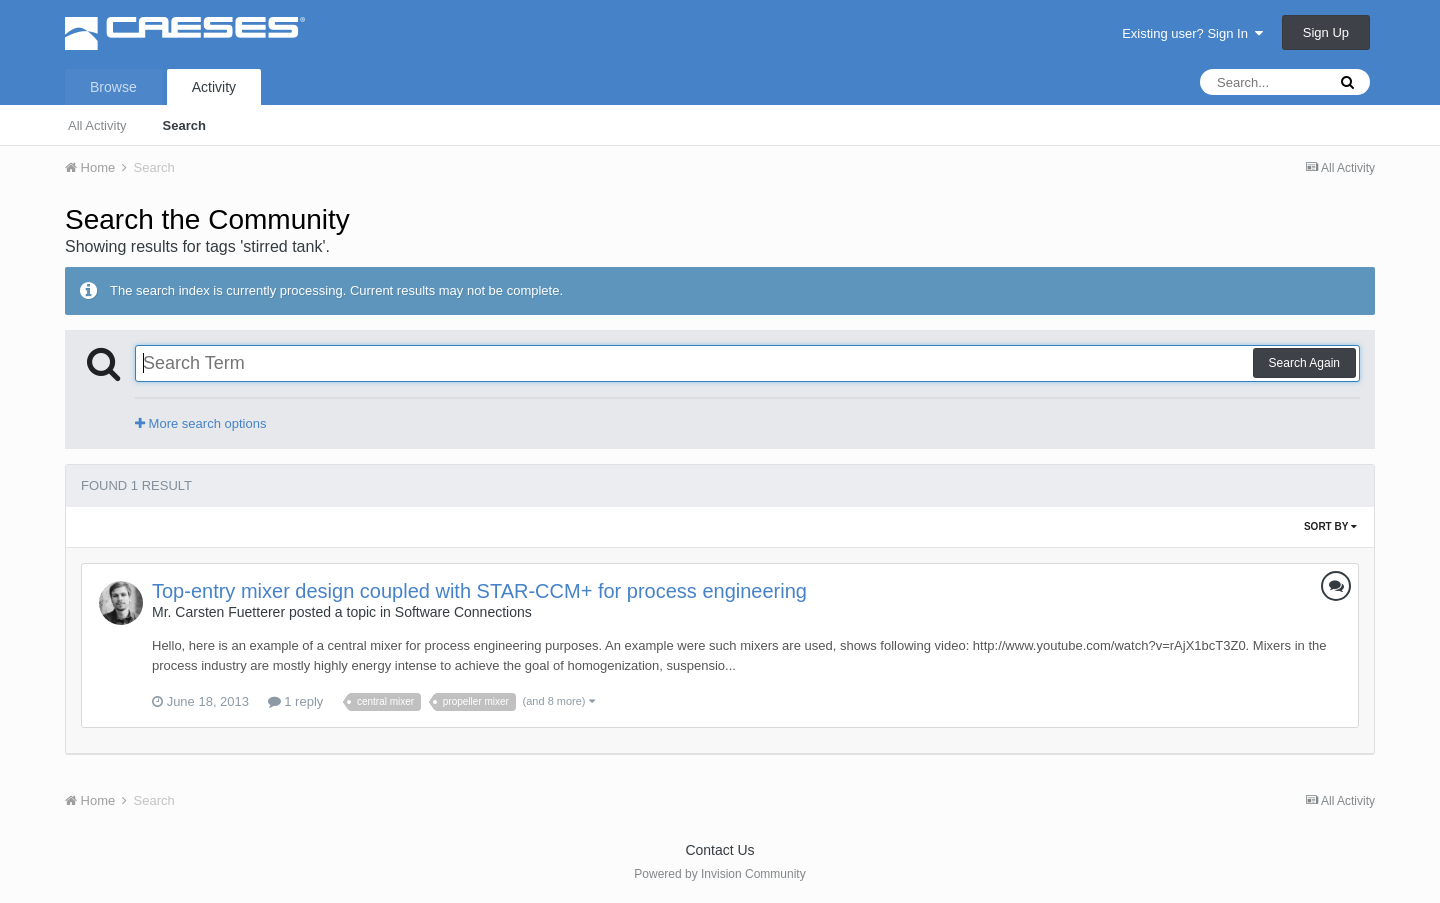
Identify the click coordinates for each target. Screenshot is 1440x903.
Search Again (1304, 363)
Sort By (1330, 526)
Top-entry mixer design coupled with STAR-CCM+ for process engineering (479, 591)
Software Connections (463, 612)
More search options (200, 423)
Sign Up (1326, 32)
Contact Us (719, 850)
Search (184, 125)
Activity (214, 87)
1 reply (296, 701)
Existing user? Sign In (1192, 33)
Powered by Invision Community (719, 874)
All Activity (97, 125)
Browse (113, 87)
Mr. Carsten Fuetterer (218, 612)
